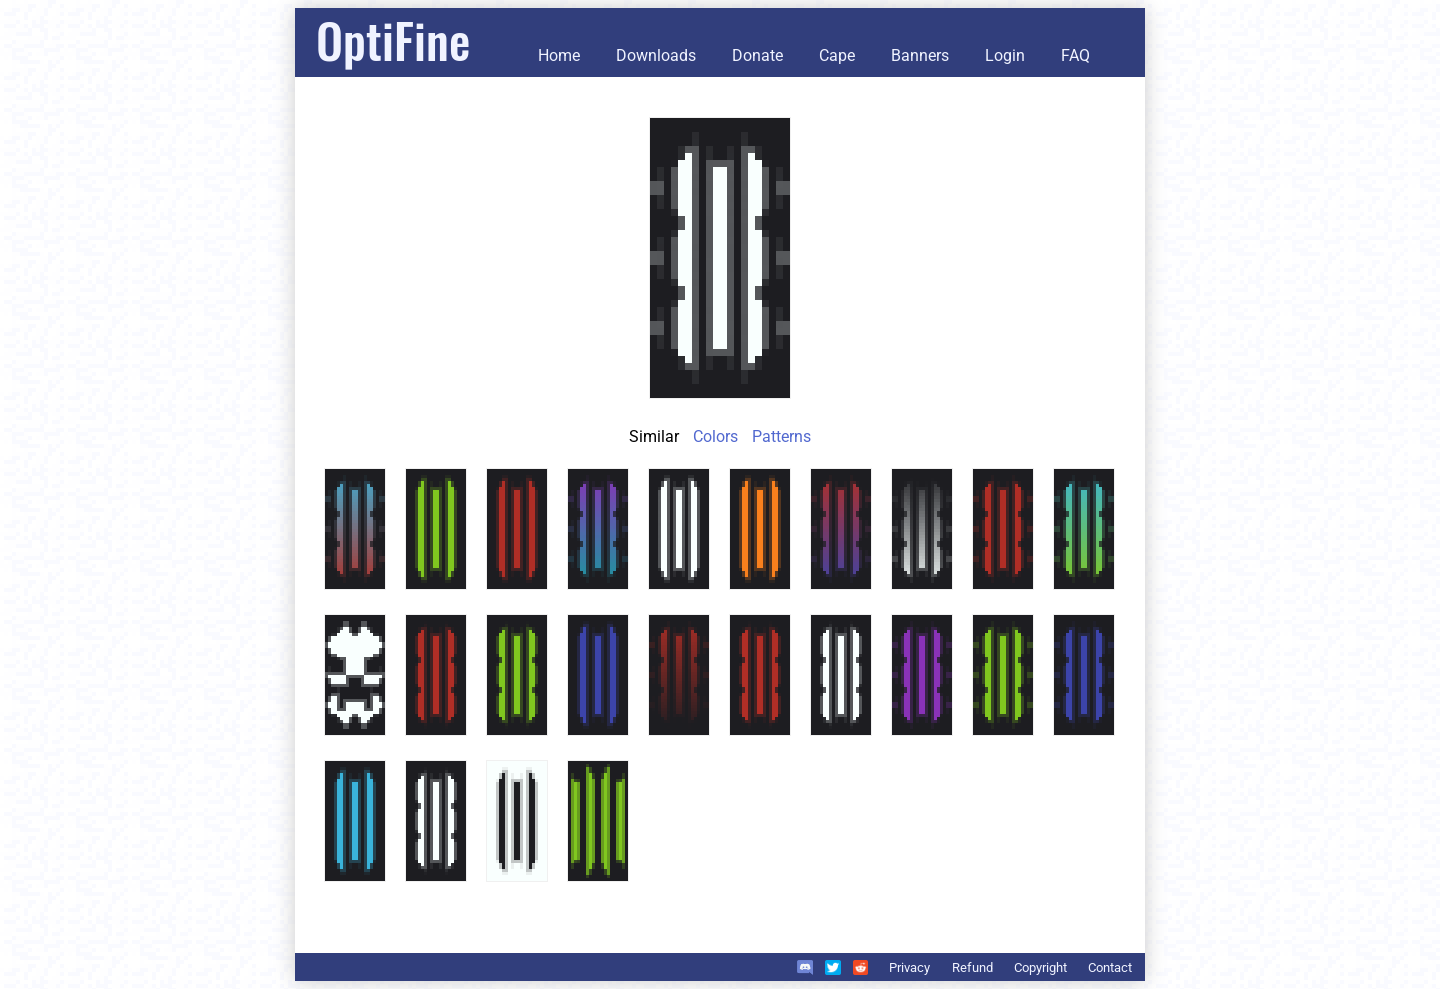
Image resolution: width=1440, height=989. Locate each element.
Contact (1110, 967)
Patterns (781, 436)
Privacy (909, 967)
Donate (757, 55)
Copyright (1040, 967)
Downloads (656, 55)
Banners (920, 55)
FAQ (1075, 55)
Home (559, 55)
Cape (837, 55)
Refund (972, 967)
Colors (715, 436)
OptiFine (393, 39)
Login (1005, 55)
